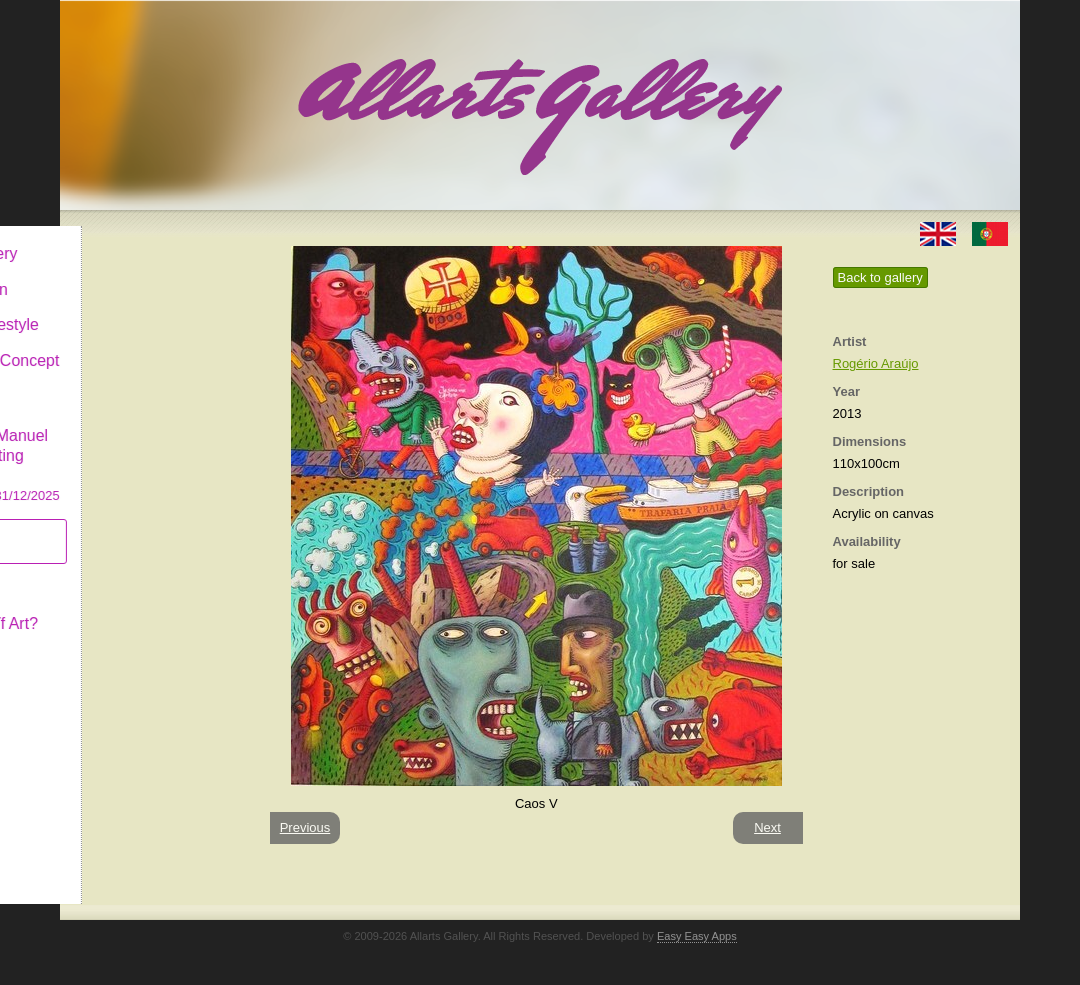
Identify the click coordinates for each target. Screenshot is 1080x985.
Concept (113, 571)
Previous (305, 827)
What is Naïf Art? (143, 607)
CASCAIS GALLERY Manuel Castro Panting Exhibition (154, 439)
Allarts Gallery (133, 237)
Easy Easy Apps (697, 936)
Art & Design (128, 273)
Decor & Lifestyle (143, 308)
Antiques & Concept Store (153, 354)
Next (767, 827)
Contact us (121, 643)
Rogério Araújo (876, 363)
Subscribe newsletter (120, 525)
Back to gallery (880, 277)
